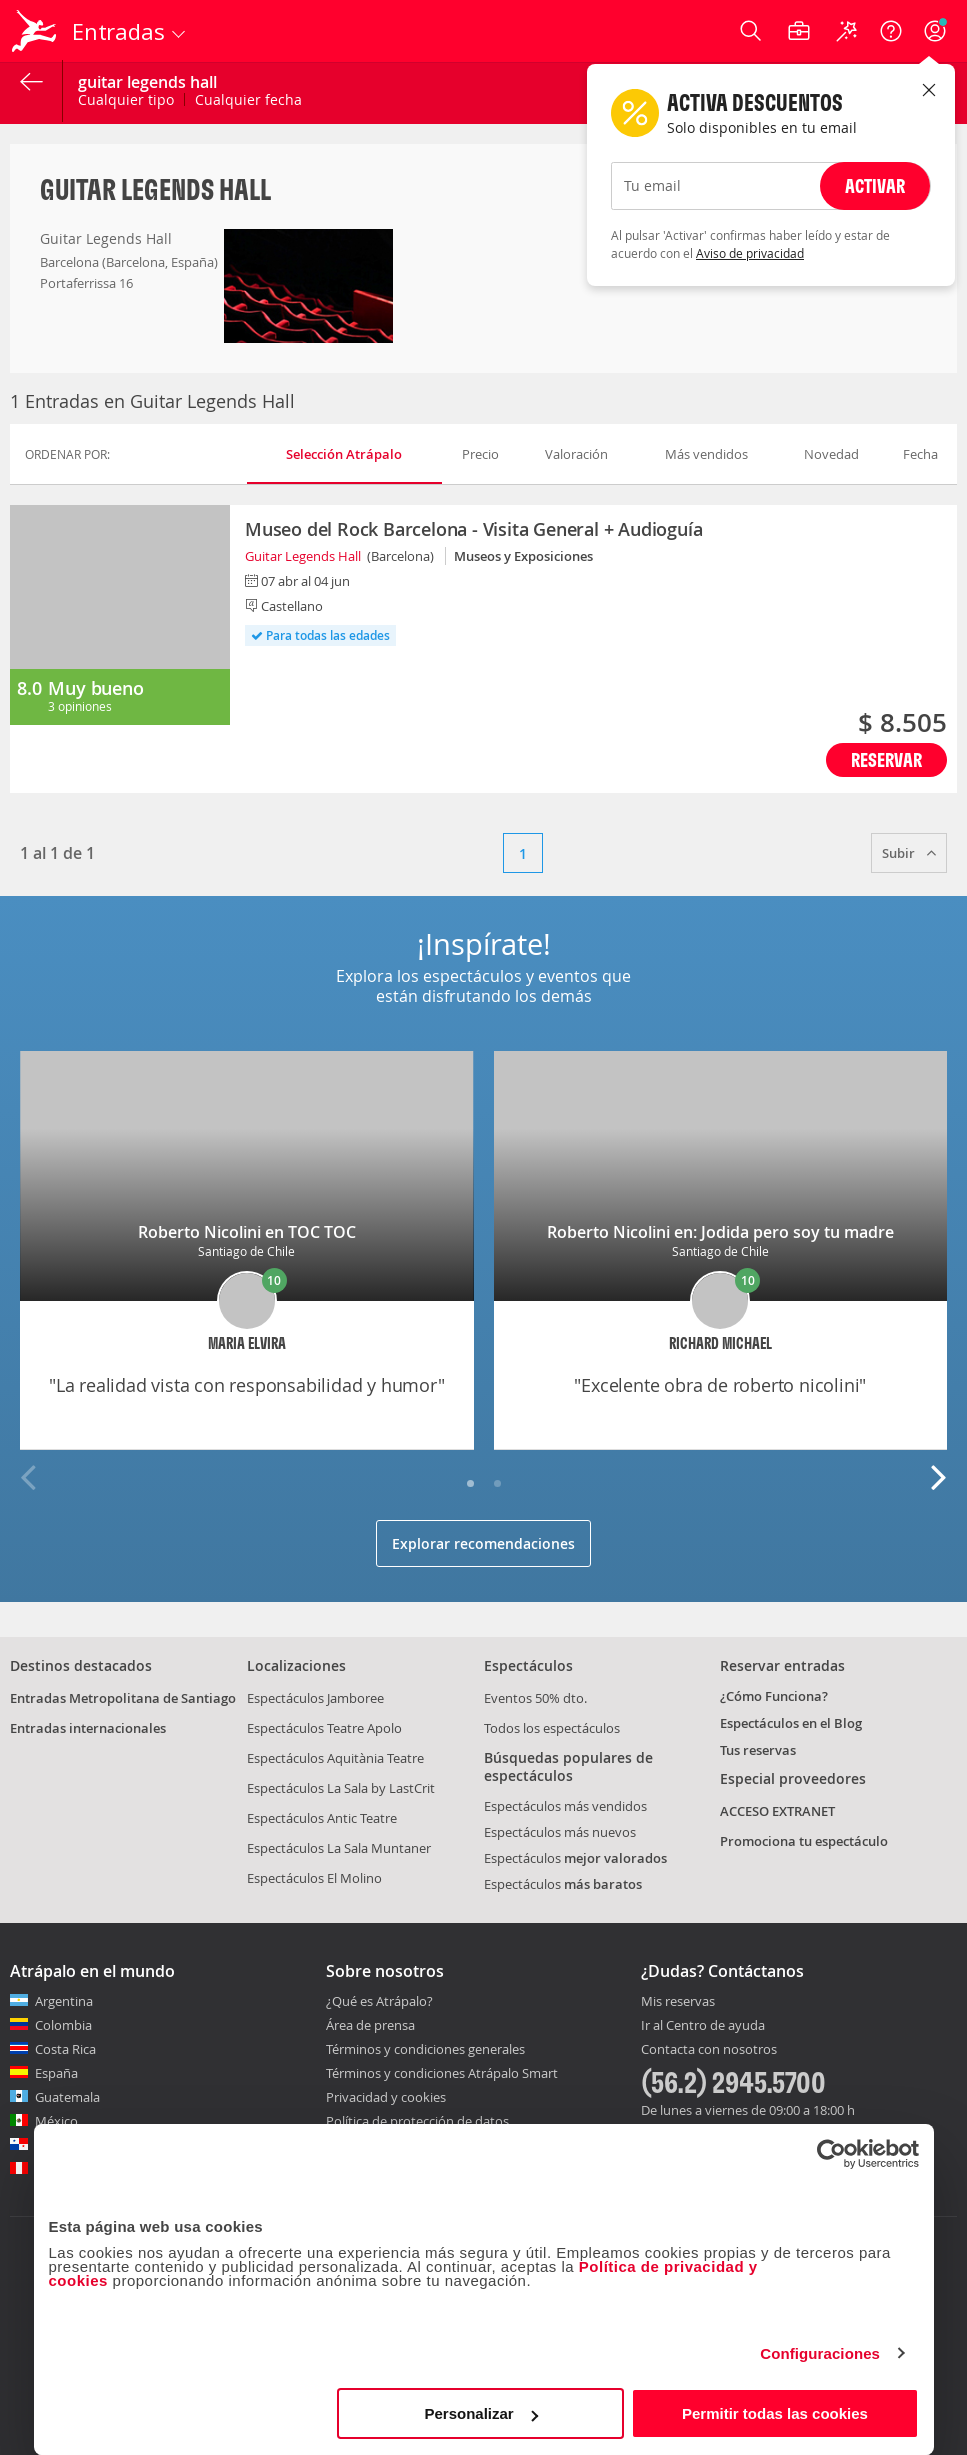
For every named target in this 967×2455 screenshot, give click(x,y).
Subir (909, 853)
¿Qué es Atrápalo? (379, 2001)
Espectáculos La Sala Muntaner (339, 1848)
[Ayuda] (891, 31)
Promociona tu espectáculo (804, 1841)
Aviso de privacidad (750, 253)
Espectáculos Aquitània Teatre (335, 1758)
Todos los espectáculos (552, 1728)
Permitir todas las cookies (775, 2413)
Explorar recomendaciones (483, 1543)
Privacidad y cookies (386, 2097)
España (56, 2073)
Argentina (64, 2001)
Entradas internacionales (88, 1728)
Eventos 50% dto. (535, 1698)
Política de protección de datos (417, 2121)
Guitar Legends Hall (303, 556)
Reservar (886, 759)
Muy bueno (95, 688)
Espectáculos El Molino (314, 1878)
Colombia (63, 2025)
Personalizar (481, 2413)
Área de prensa (370, 2025)
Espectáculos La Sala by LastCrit (341, 1788)
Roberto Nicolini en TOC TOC (247, 1232)
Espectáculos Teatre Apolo (324, 1728)
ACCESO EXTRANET (777, 1811)
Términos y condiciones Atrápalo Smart (442, 2073)
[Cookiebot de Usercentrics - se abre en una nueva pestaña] (831, 2154)
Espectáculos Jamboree (315, 1698)
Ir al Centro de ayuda (703, 2026)
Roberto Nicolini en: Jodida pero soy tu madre (720, 1232)
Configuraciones (820, 2353)
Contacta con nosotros (709, 2050)
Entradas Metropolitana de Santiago (123, 1698)
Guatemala (67, 2097)
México (56, 2121)
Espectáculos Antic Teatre (322, 1818)
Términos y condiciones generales (425, 2049)
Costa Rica (65, 2049)
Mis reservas (678, 2002)
